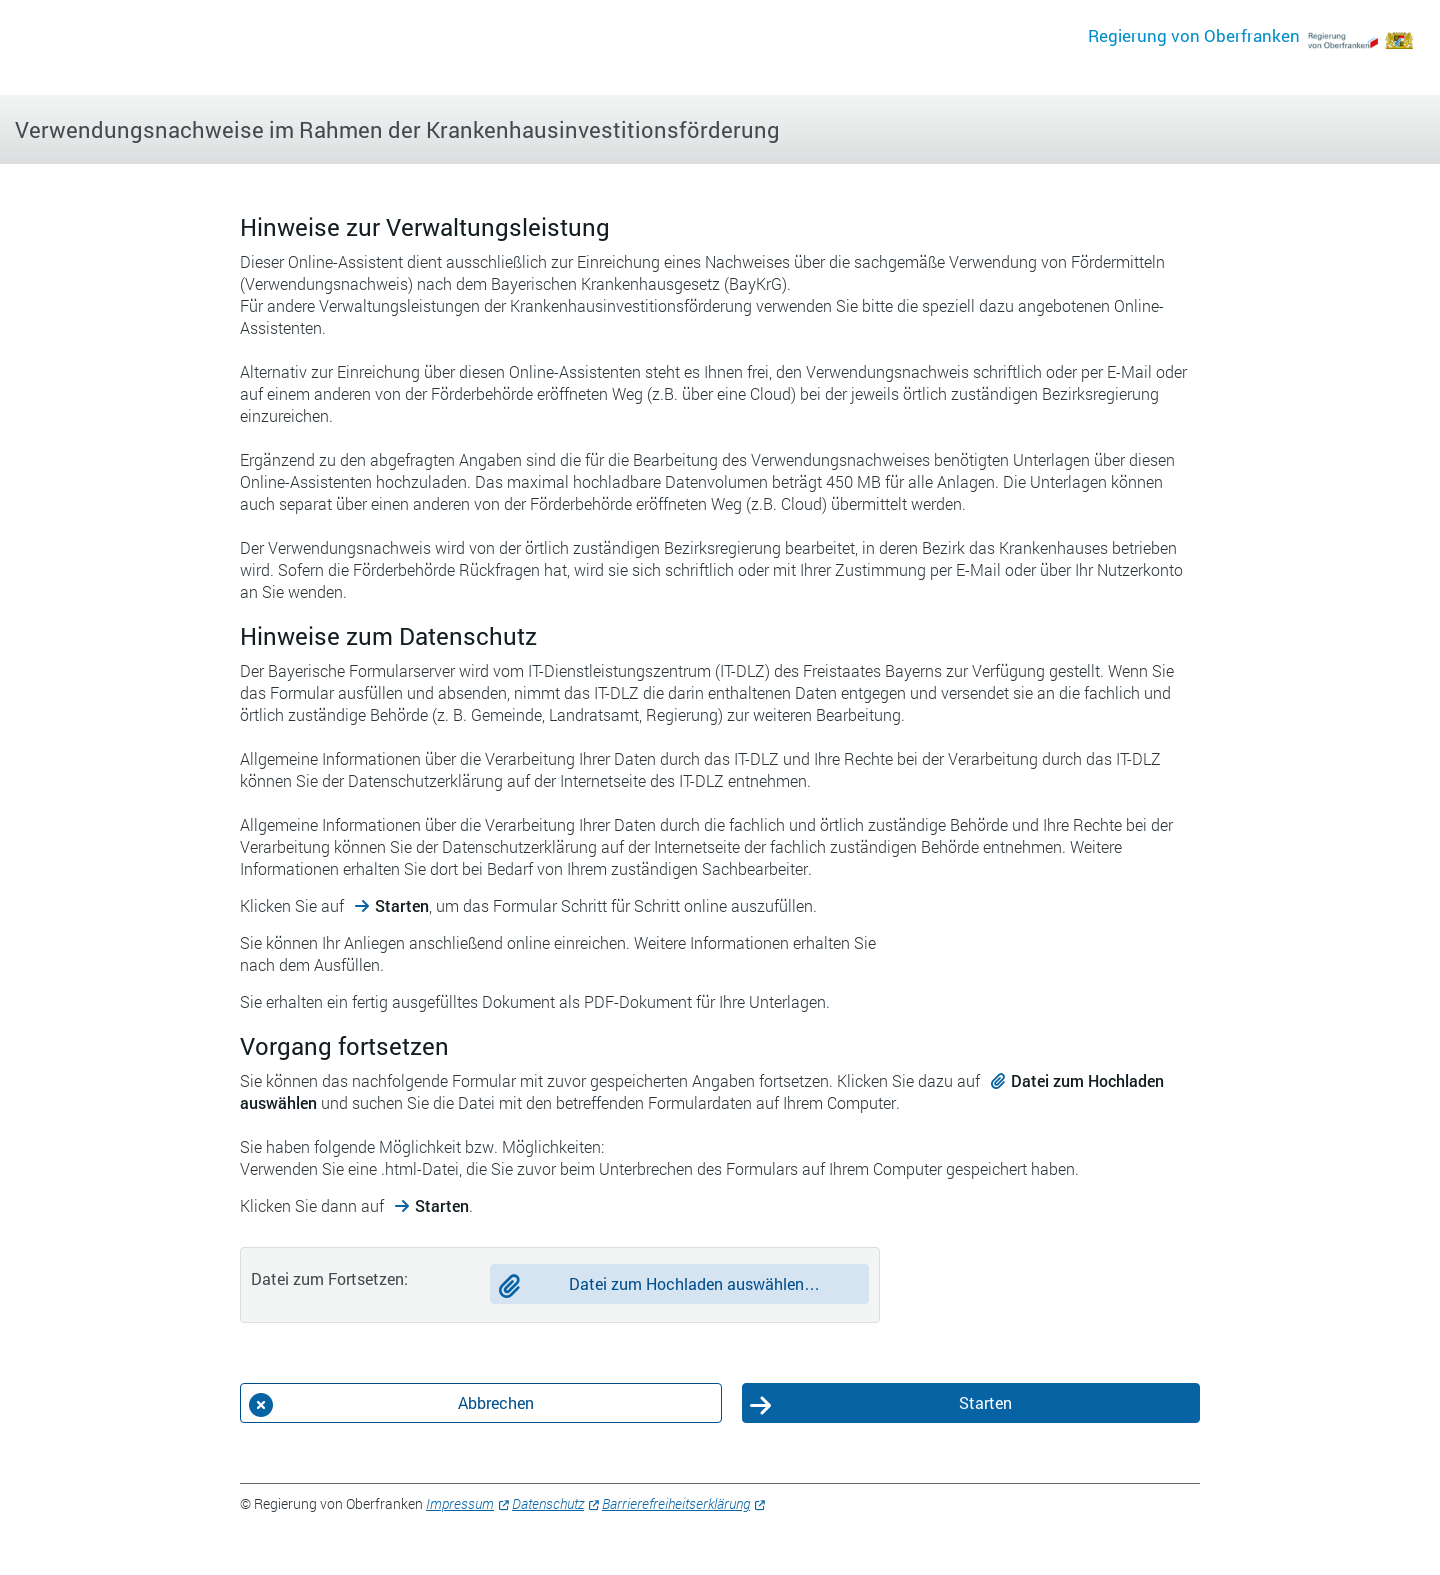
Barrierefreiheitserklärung (676, 1503)
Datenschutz (548, 1503)
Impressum (460, 1503)
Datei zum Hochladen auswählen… (694, 1283)
